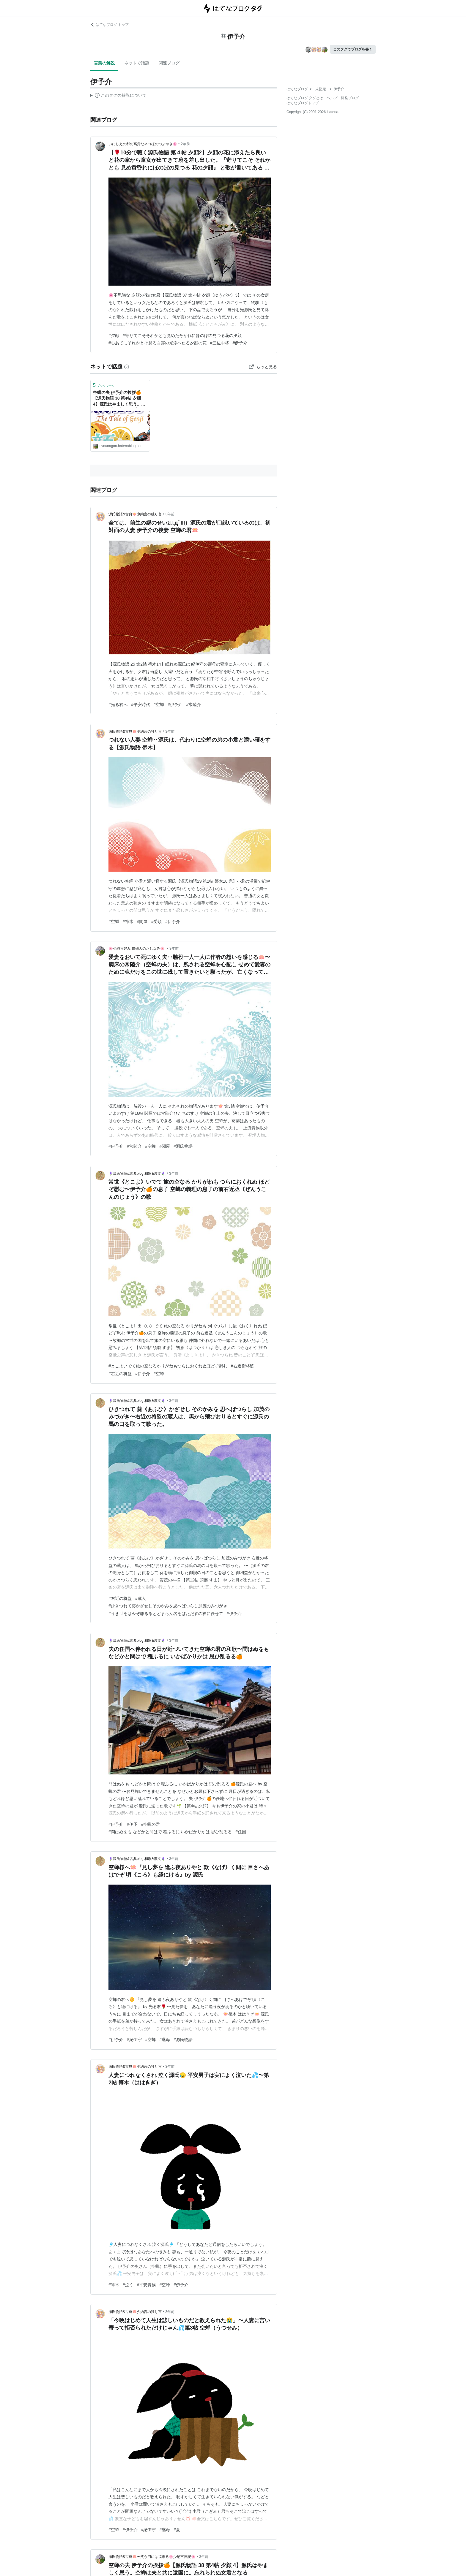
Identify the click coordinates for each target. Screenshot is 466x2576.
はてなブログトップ (302, 103)
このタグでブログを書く (352, 49)
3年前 (169, 514)
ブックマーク (104, 385)
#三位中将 (219, 343)
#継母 (164, 2039)
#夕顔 (113, 335)
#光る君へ (117, 704)
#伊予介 (240, 343)
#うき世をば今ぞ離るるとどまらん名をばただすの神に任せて (165, 1613)
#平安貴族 (146, 2284)
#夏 (177, 2529)
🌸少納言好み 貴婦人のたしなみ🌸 (137, 948)
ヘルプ (332, 98)
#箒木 (128, 921)
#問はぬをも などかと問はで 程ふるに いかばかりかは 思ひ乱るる (170, 1831)
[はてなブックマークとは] (126, 367)
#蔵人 (140, 1598)
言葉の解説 (104, 63)
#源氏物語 (183, 1146)
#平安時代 (140, 704)
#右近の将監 (120, 1373)
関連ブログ (169, 63)
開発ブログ (350, 98)
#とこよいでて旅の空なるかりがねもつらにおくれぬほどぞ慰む (167, 1366)
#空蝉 (159, 704)
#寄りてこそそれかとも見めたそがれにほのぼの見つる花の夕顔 (182, 335)
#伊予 (132, 1824)
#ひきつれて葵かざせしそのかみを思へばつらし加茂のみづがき (167, 1605)
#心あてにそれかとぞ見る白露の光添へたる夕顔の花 (157, 343)
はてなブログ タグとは (304, 98)
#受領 (156, 921)
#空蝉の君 (150, 1824)
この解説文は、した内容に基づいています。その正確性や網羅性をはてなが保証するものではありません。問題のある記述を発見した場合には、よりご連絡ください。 (118, 96)
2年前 (185, 144)
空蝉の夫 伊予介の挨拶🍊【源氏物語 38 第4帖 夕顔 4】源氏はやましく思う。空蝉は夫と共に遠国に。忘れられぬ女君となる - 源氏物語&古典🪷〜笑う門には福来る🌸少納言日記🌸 (120, 399)
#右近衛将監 (242, 1366)
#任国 (240, 1831)
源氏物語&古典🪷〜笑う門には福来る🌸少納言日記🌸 (152, 2557)
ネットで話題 (136, 63)
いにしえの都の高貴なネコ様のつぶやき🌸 (142, 144)
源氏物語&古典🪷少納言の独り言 (135, 514)
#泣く (128, 2284)
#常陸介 (193, 704)
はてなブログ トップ (109, 25)
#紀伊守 (134, 2039)
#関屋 (142, 921)
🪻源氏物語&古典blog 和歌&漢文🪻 (137, 1173)
